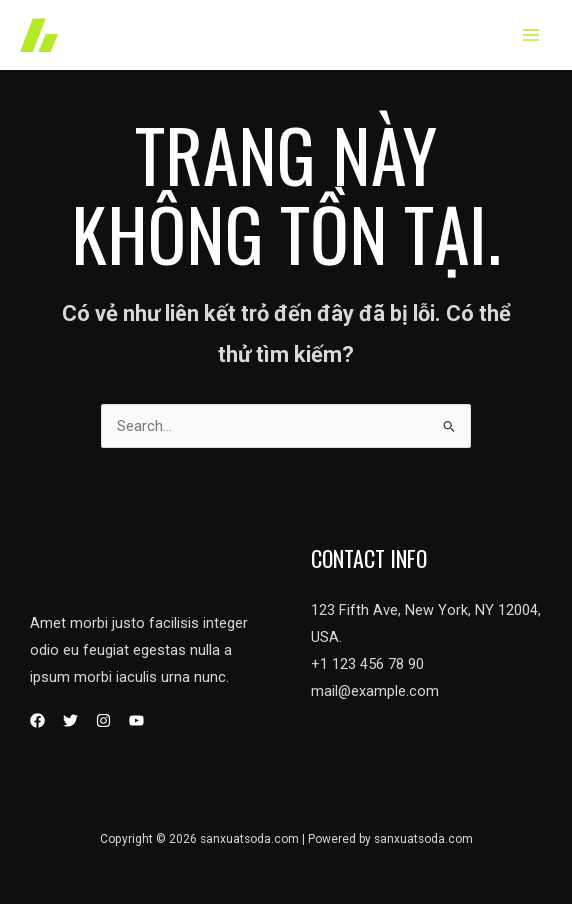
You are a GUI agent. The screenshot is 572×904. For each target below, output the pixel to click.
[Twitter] (70, 720)
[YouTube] (136, 720)
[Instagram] (103, 720)
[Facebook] (37, 720)
